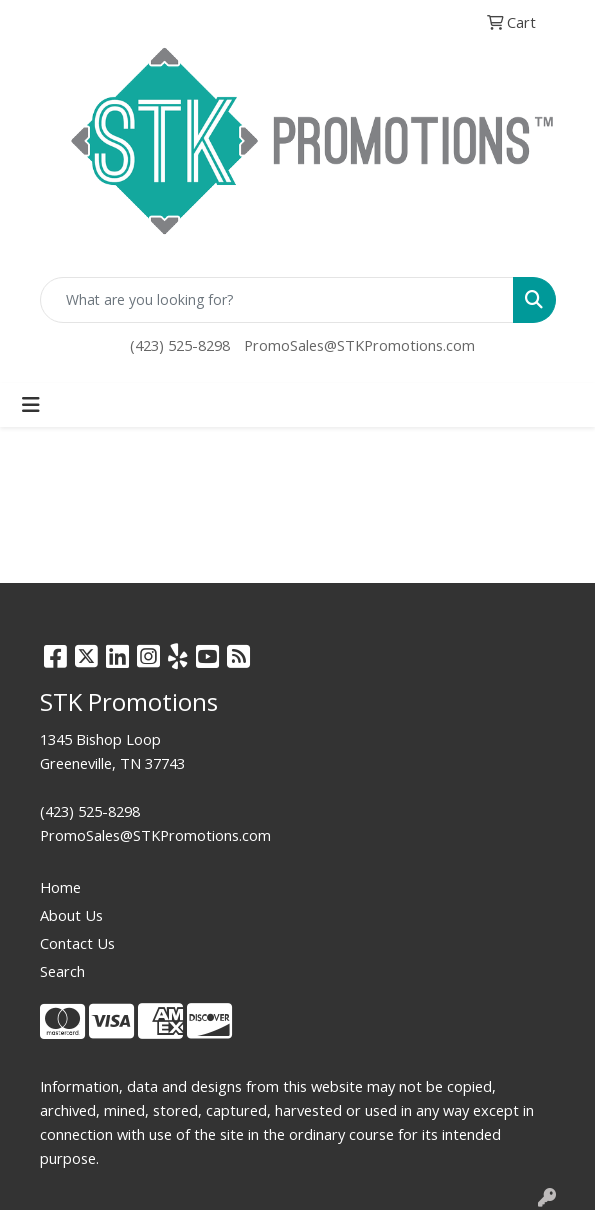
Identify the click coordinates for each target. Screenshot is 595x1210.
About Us (71, 915)
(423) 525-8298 (180, 345)
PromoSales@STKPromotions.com (359, 345)
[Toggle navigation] (31, 405)
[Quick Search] (277, 300)
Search (62, 971)
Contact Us (77, 943)
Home (60, 887)
